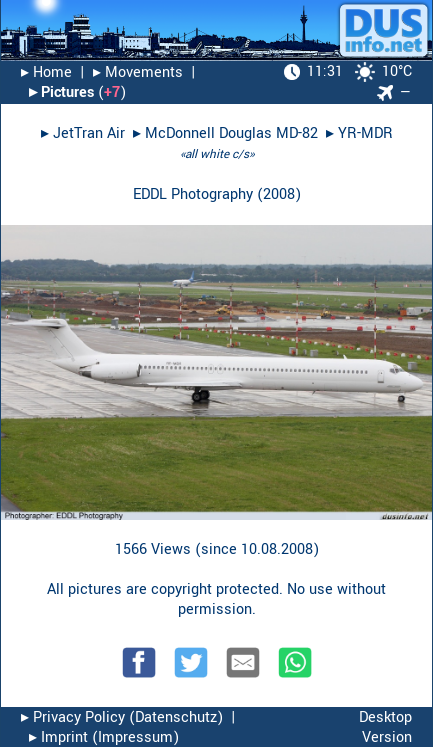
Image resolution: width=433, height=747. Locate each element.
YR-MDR (365, 133)
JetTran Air (89, 133)
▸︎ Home (46, 72)
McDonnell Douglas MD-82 (231, 133)
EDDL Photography (193, 194)
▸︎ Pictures (61, 92)
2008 (279, 194)
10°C (348, 71)
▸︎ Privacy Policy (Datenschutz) (122, 717)
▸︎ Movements (138, 72)
